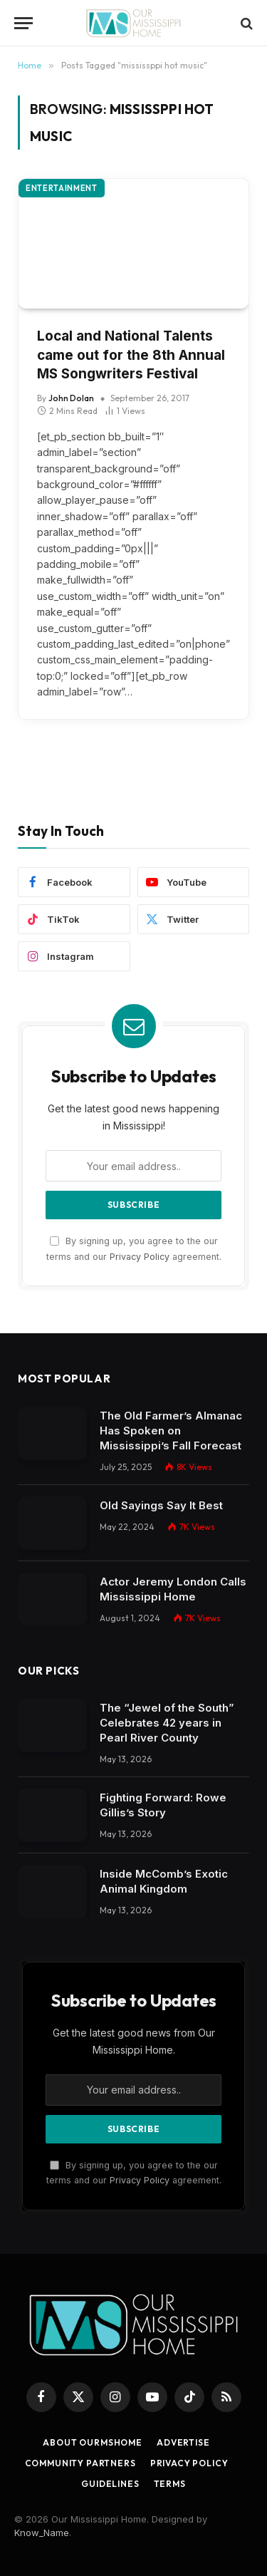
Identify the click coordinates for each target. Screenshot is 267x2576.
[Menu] (23, 23)
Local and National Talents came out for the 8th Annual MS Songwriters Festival (131, 355)
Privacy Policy (139, 1256)
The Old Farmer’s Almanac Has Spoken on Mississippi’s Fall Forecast (171, 1430)
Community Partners (80, 2463)
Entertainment (62, 188)
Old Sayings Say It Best (161, 1505)
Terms (170, 2483)
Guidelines (110, 2483)
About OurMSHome (92, 2442)
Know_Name (41, 2532)
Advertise (183, 2442)
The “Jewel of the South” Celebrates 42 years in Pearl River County (167, 1722)
